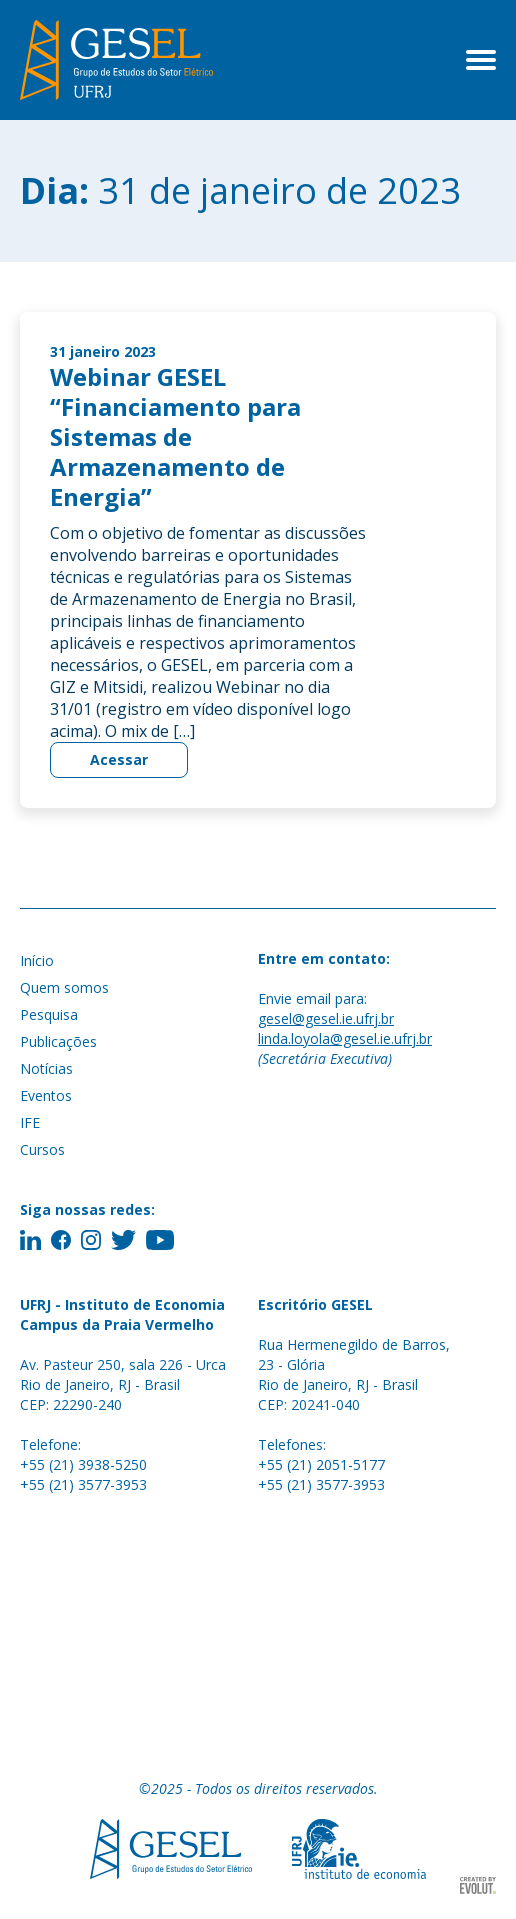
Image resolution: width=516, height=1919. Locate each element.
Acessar (119, 759)
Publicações (58, 1041)
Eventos (46, 1095)
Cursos (42, 1149)
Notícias (46, 1068)
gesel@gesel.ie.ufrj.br (326, 1018)
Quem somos (64, 987)
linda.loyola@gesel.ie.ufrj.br (345, 1038)
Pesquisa (49, 1014)
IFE (30, 1122)
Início (37, 960)
